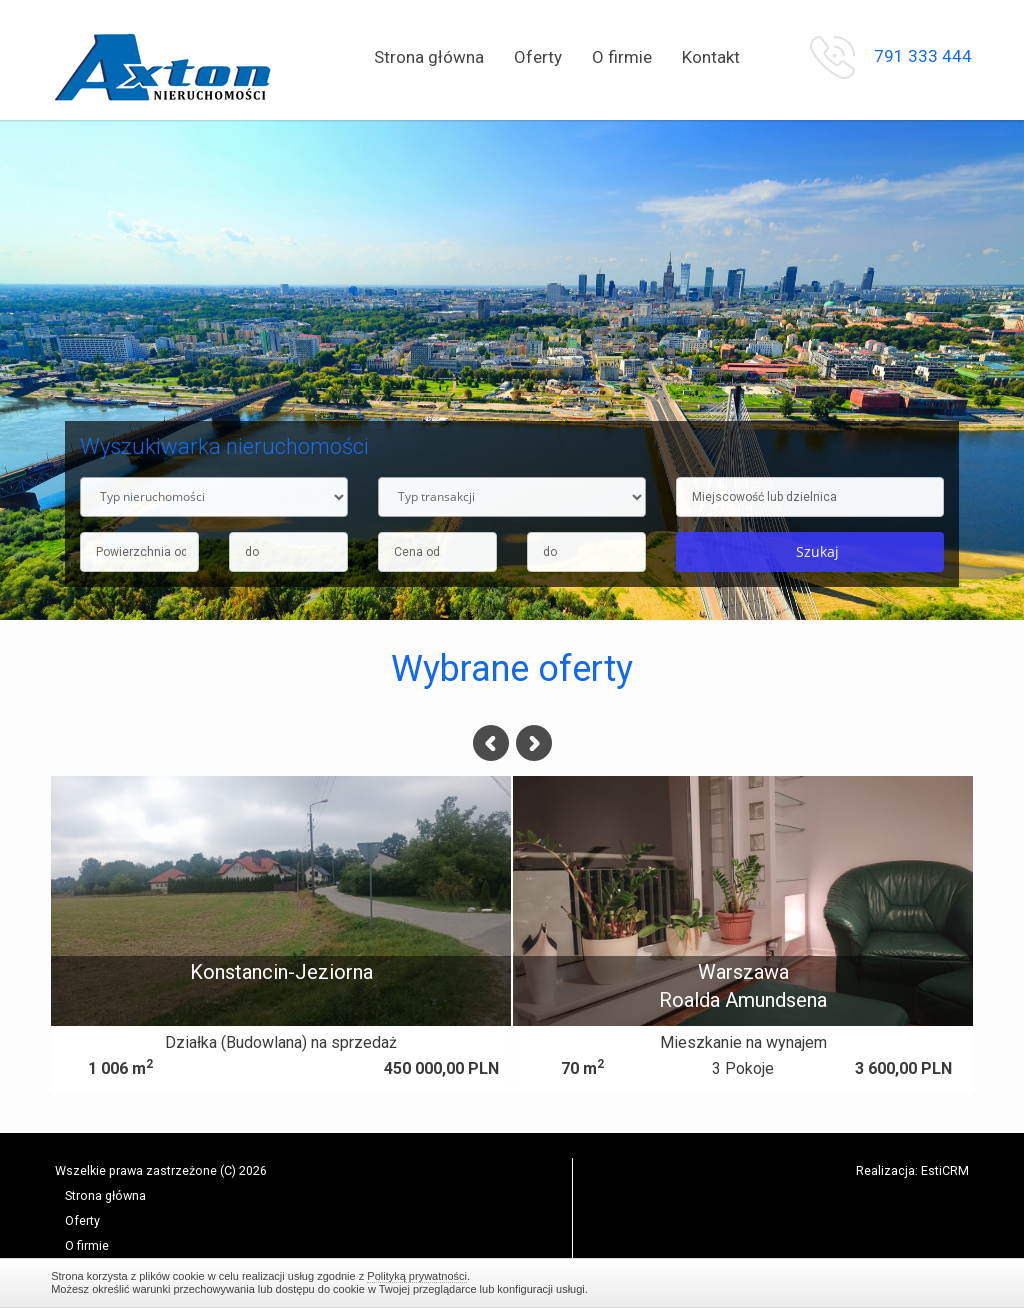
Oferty (538, 57)
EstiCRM (945, 1170)
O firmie (622, 57)
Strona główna (429, 57)
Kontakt (711, 57)
